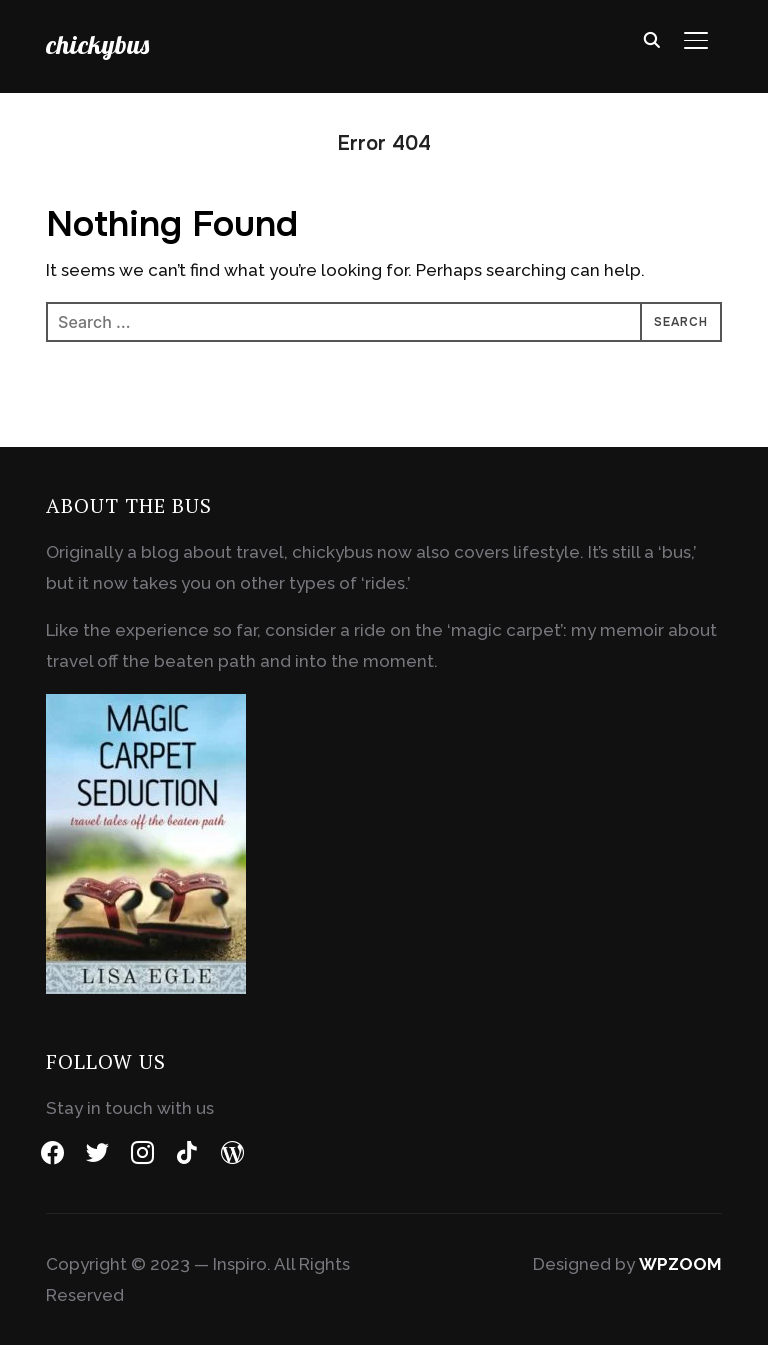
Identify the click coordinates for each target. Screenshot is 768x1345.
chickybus (97, 44)
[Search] (652, 38)
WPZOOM (680, 1264)
